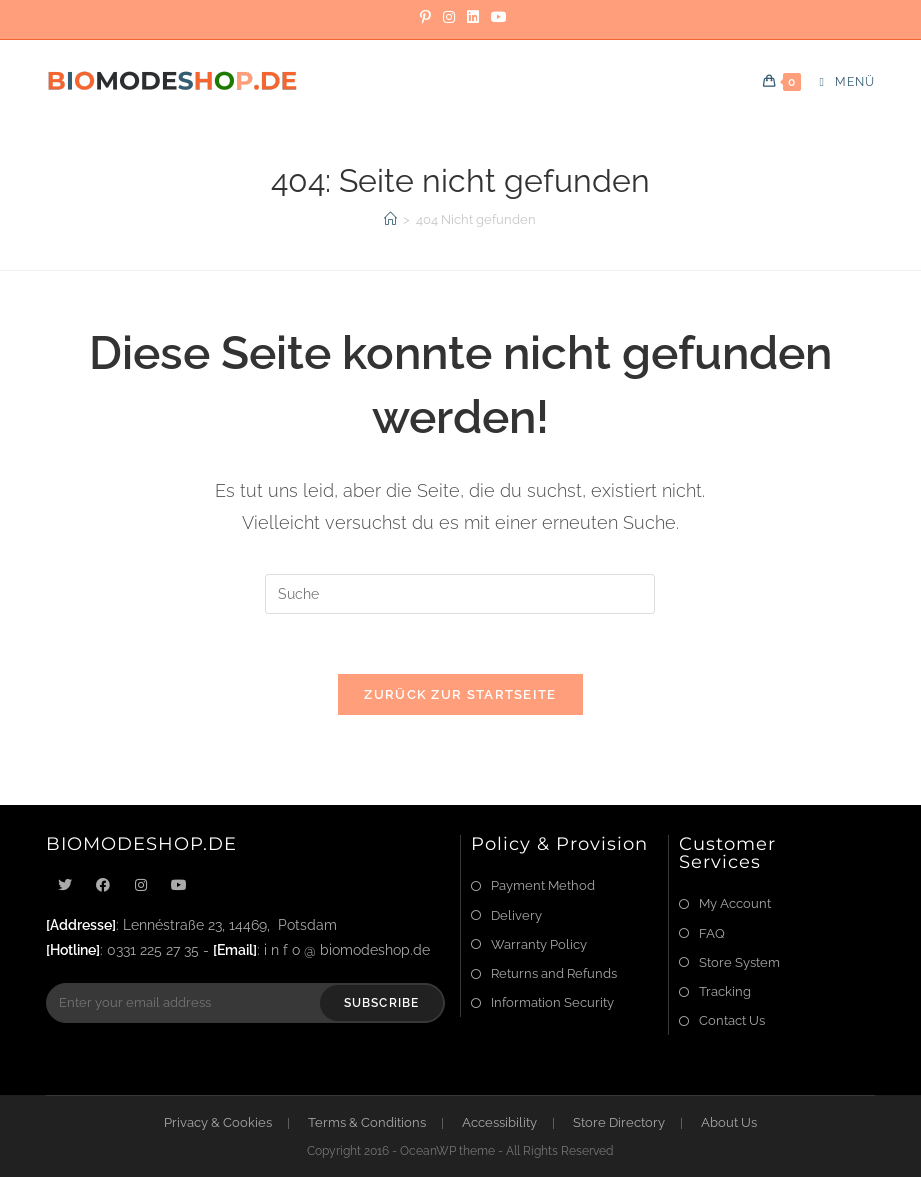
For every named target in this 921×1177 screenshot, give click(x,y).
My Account (735, 903)
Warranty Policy (539, 944)
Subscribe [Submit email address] (382, 1003)
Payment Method (543, 885)
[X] (65, 885)
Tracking (725, 991)
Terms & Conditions (367, 1122)
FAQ (712, 933)
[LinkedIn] (473, 17)
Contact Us (732, 1020)
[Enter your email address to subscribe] (245, 1003)
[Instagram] (449, 17)
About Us (729, 1122)
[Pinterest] (425, 17)
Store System (739, 962)
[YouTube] (496, 17)
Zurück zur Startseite (460, 694)
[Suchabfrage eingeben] (460, 594)
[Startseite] (390, 219)
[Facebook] (103, 885)
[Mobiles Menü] (840, 82)
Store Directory (619, 1122)
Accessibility (499, 1122)
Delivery (516, 915)
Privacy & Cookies (218, 1122)
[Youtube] (179, 885)
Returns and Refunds (554, 973)
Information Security (552, 1002)
